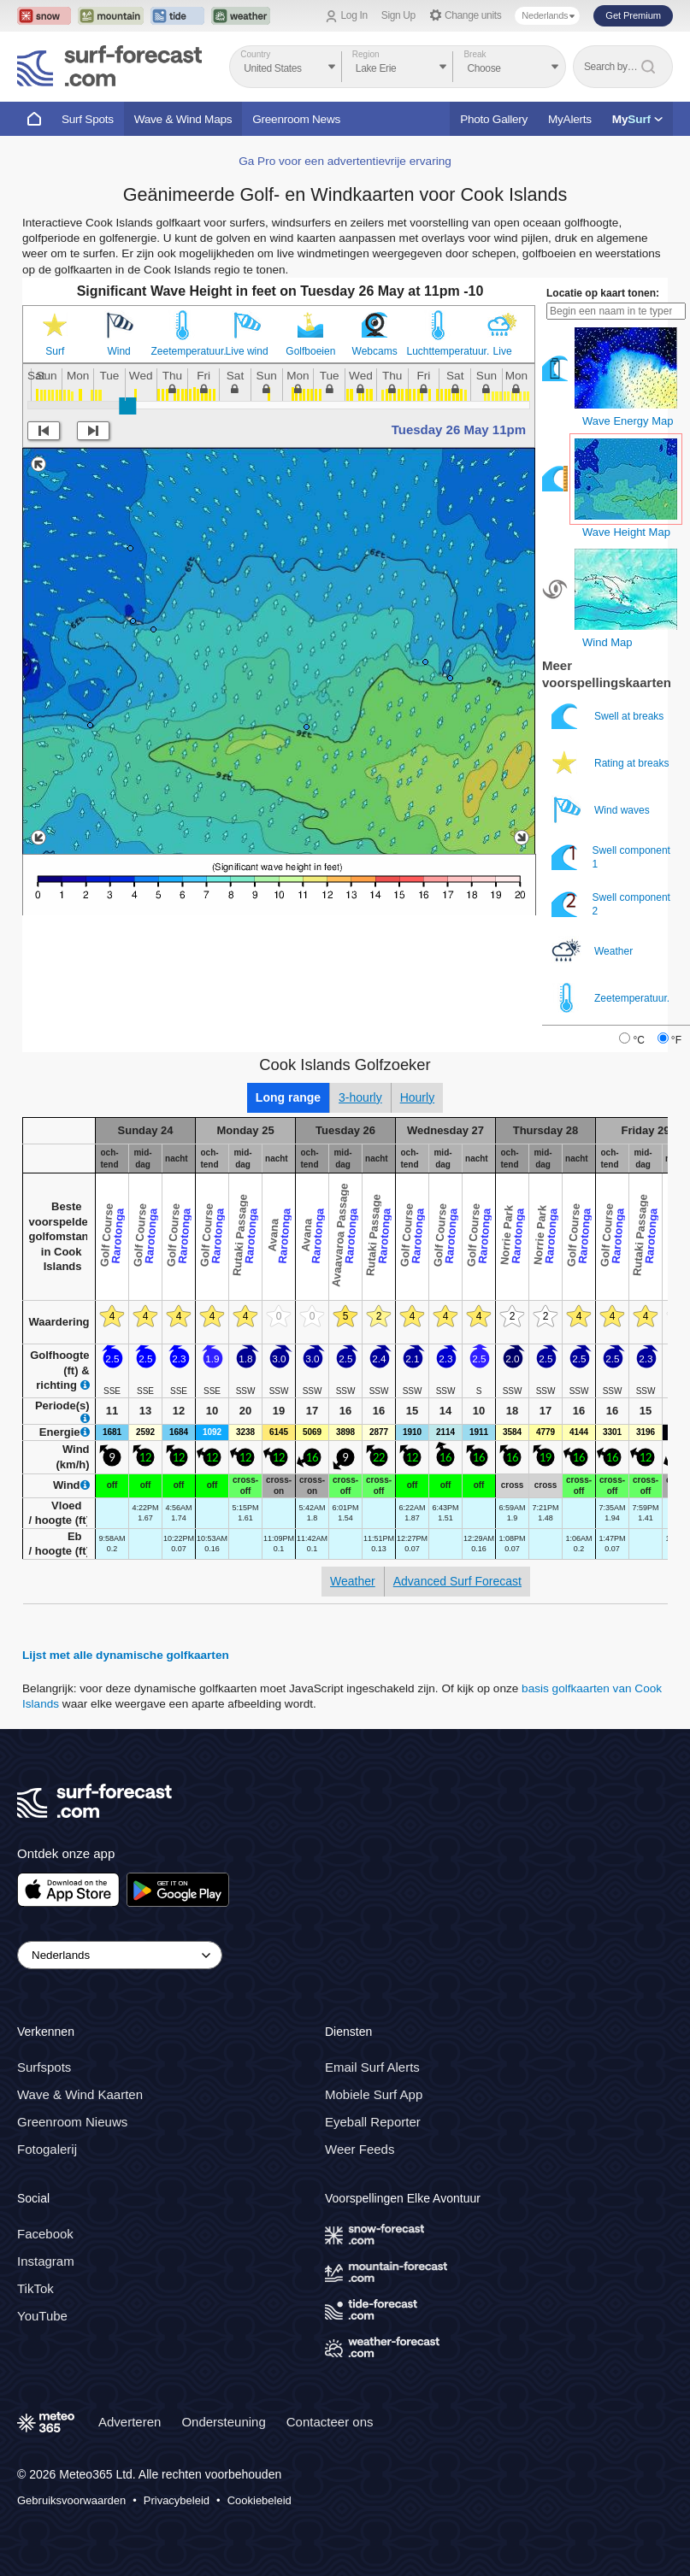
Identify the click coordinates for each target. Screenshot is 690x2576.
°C (638, 1040)
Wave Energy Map (627, 421)
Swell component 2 (610, 904)
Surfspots (44, 2068)
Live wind (247, 351)
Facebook (45, 2233)
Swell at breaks (609, 716)
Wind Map (607, 642)
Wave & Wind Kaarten (80, 2095)
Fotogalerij (47, 2150)
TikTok (35, 2288)
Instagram (45, 2261)
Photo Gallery (494, 119)
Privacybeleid (176, 2500)
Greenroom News (296, 119)
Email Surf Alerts (372, 2068)
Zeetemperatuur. (183, 351)
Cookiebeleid (259, 2500)
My (637, 119)
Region (366, 54)
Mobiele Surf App (373, 2095)
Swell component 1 (610, 857)
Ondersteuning (223, 2421)
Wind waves (601, 810)
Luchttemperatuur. (439, 351)
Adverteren (129, 2421)
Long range (288, 1097)
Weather (593, 951)
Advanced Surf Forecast (457, 1581)
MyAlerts (570, 119)
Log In (354, 15)
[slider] (127, 406)
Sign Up (398, 15)
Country (255, 54)
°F (676, 1040)
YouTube (42, 2315)
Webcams (375, 351)
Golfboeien (310, 351)
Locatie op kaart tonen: (602, 293)
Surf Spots (88, 119)
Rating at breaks (611, 763)
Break (474, 54)
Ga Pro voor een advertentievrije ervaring (345, 161)
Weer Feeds (359, 2150)
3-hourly (360, 1097)
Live (502, 351)
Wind (118, 351)
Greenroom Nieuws (72, 2122)
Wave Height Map (626, 532)
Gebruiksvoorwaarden (71, 2500)
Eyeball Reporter (373, 2122)
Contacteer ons (330, 2421)
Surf (54, 351)
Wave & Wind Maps (183, 119)
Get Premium (633, 15)
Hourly (417, 1097)
